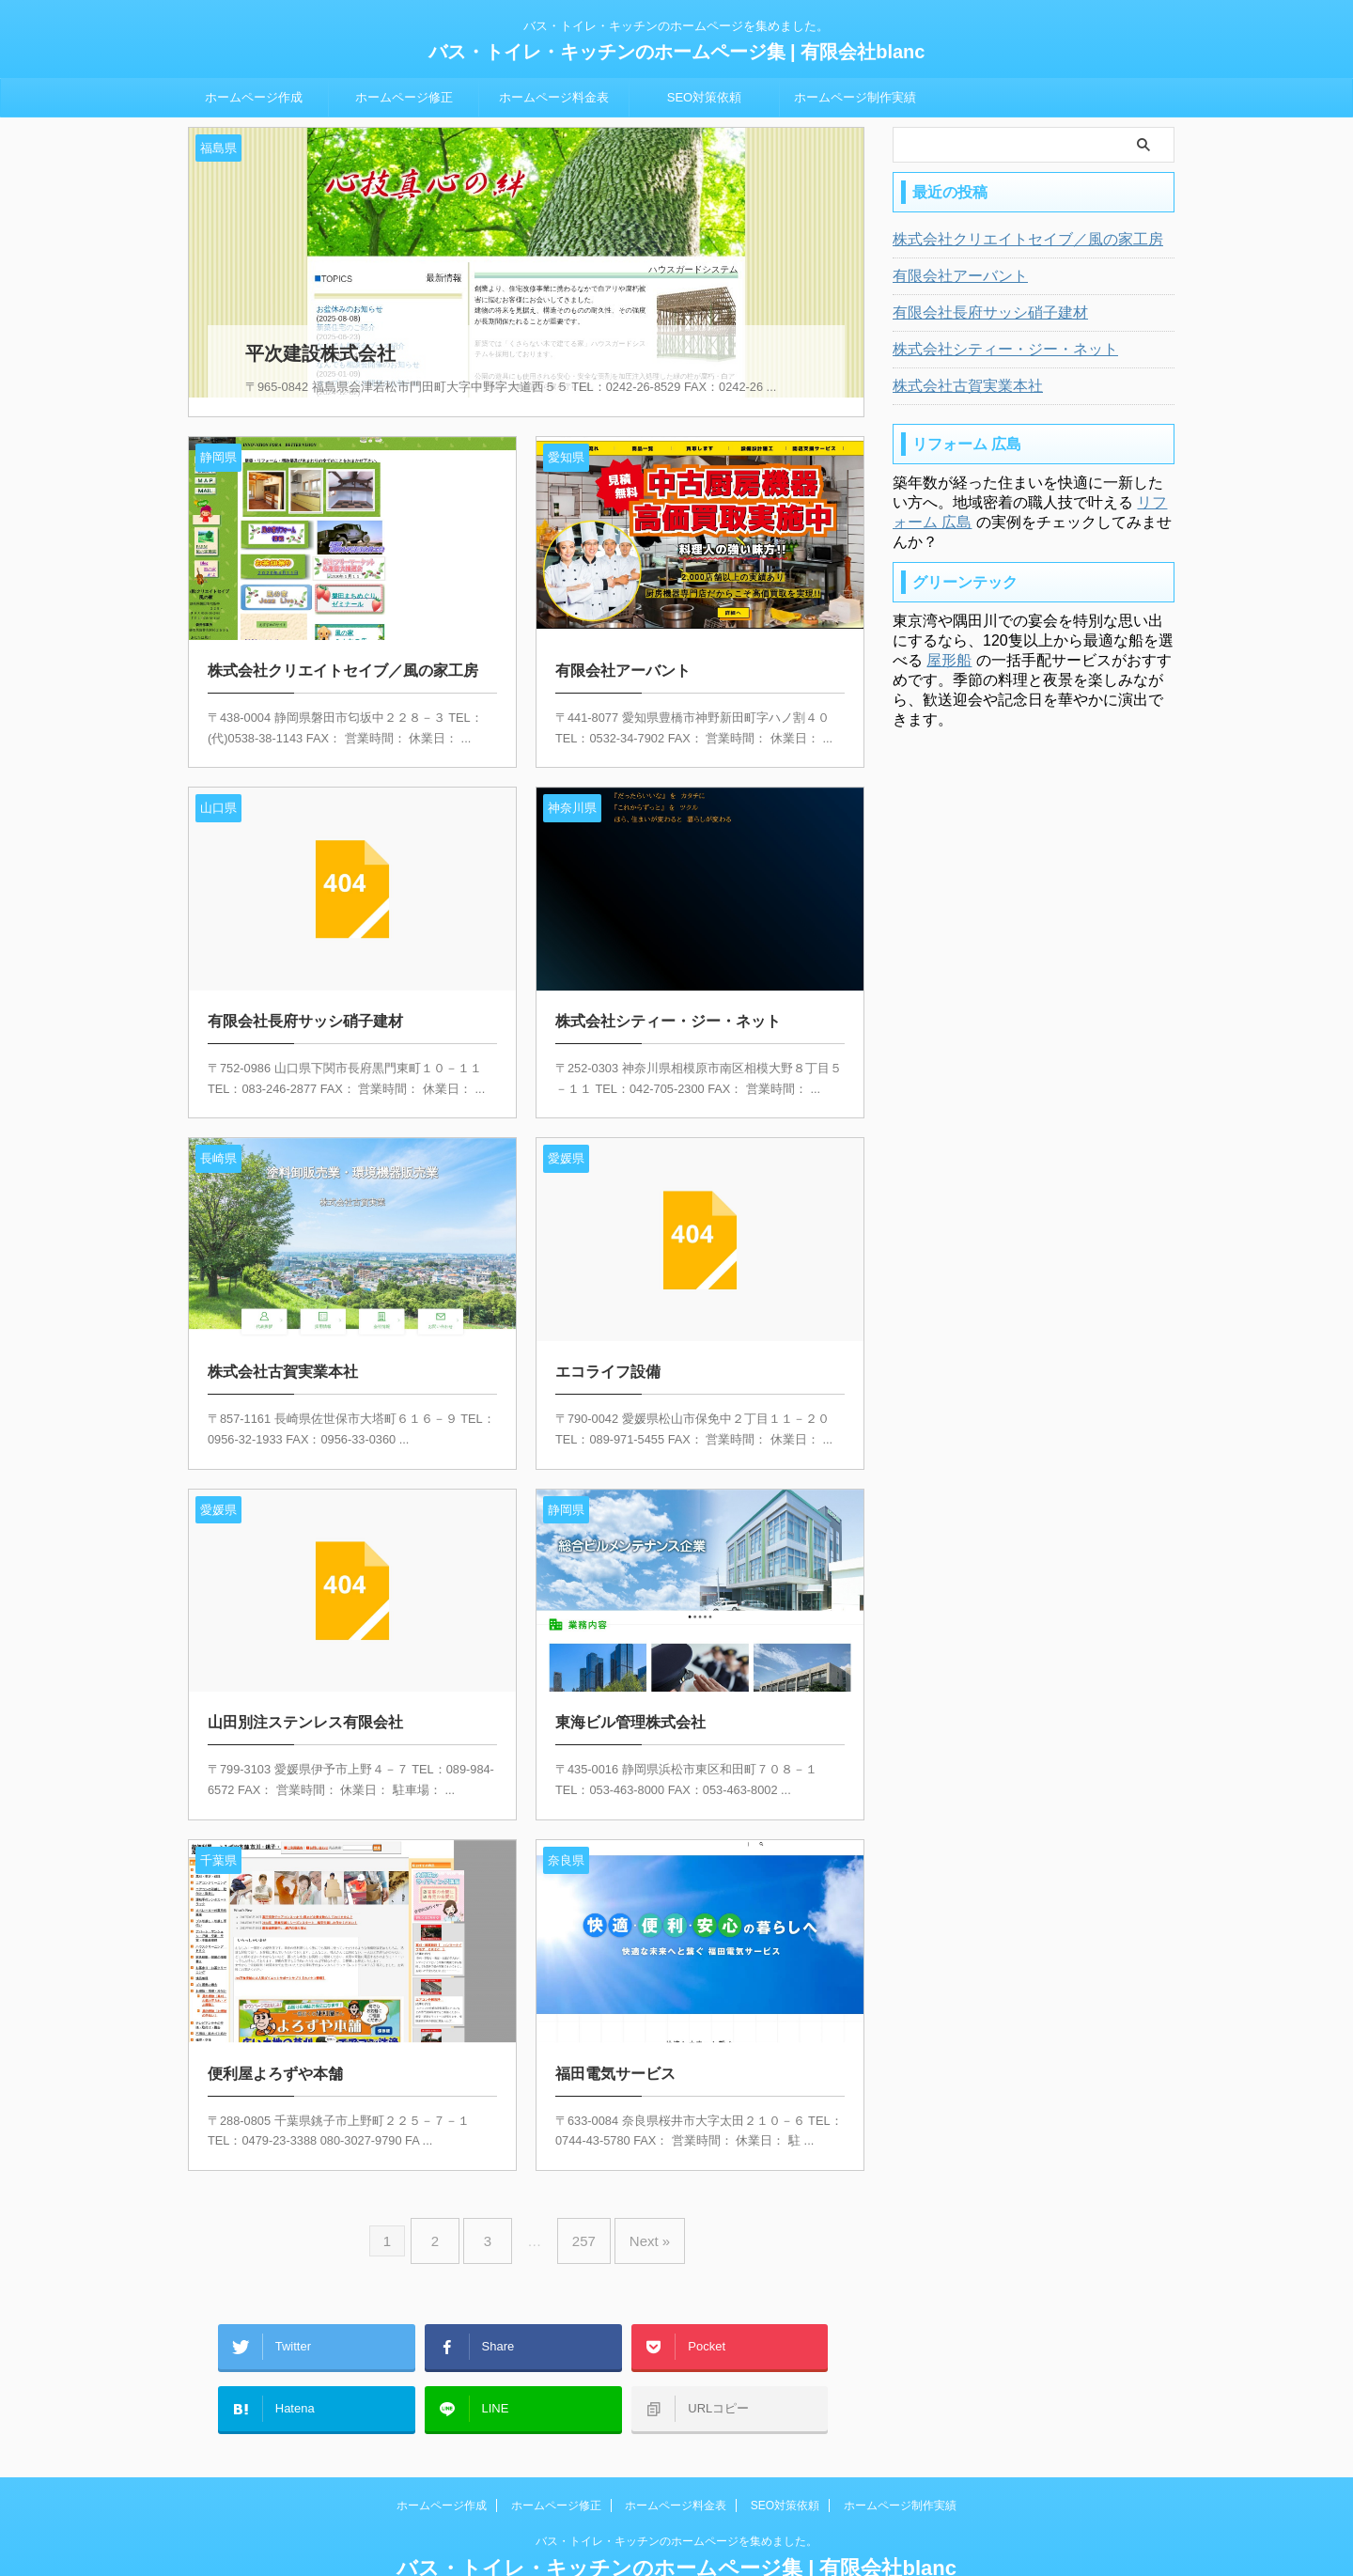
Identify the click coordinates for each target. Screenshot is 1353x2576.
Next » (635, 2215)
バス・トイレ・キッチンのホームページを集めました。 (676, 2488)
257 (579, 2215)
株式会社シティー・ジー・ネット (991, 349)
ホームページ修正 (404, 97)
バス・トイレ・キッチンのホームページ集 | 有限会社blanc (676, 51)
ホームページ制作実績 (855, 97)
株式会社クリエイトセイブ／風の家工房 (1011, 239)
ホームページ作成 (254, 97)
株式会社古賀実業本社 (958, 386)
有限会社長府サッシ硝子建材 (978, 312)
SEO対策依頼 (704, 97)
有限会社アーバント (952, 276)
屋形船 (949, 660)
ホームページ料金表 (554, 97)
